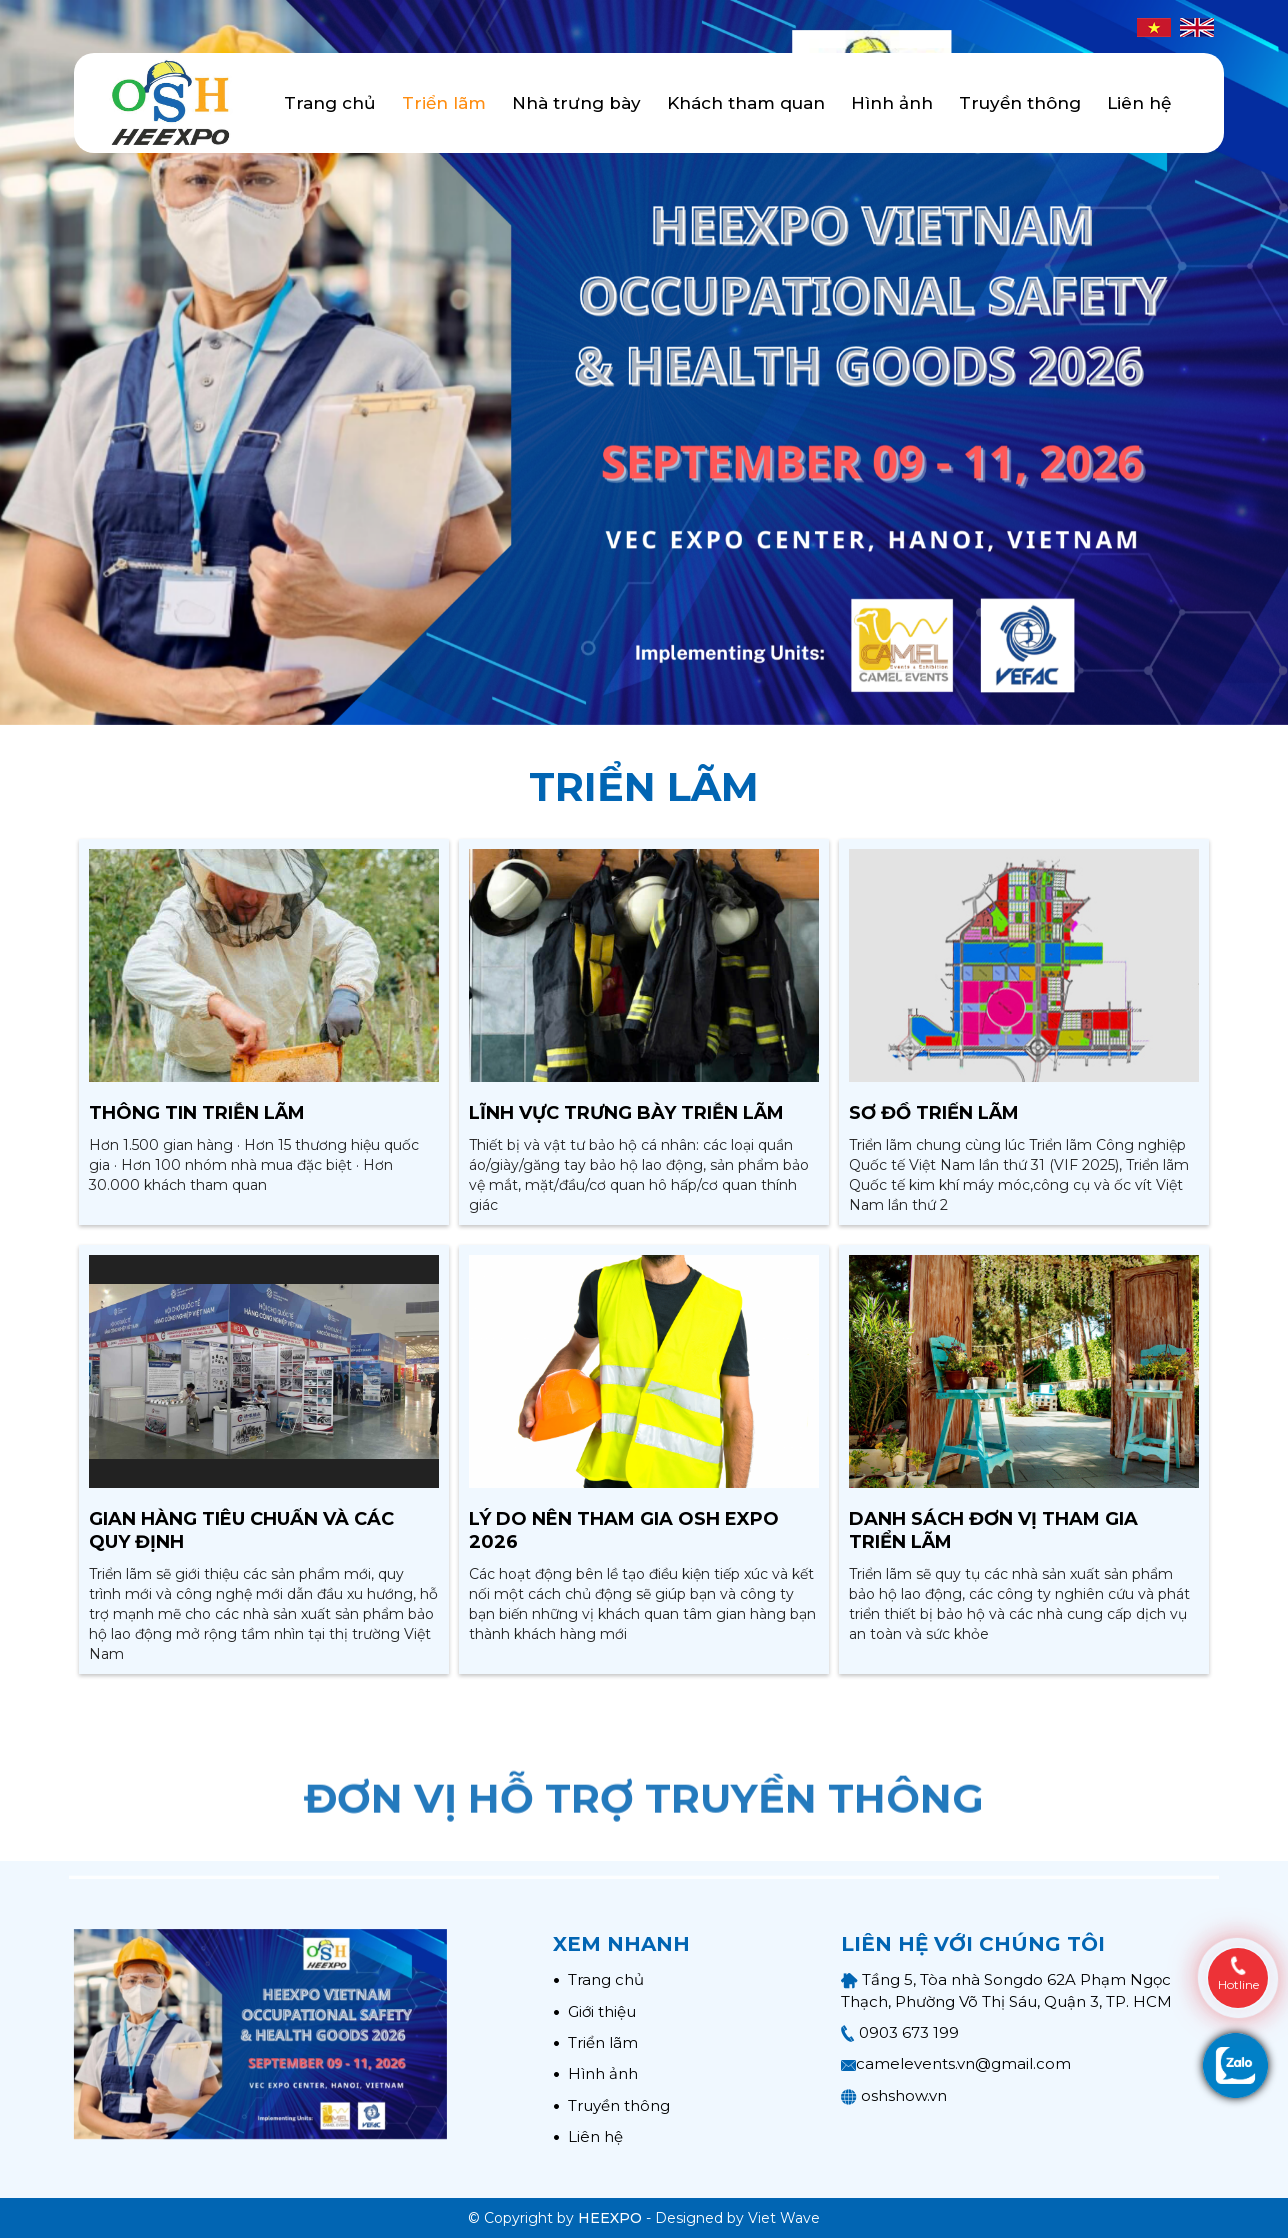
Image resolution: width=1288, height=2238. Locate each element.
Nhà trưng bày (576, 103)
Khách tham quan (746, 103)
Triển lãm (444, 103)
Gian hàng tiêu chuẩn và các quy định (241, 1530)
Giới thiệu (594, 2011)
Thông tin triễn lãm (197, 1113)
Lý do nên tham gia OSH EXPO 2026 (624, 1530)
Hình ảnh (892, 103)
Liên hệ (1139, 103)
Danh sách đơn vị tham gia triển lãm (993, 1530)
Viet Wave (784, 2218)
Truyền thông (1020, 103)
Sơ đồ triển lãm (934, 1113)
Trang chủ (330, 103)
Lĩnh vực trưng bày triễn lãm (626, 1113)
